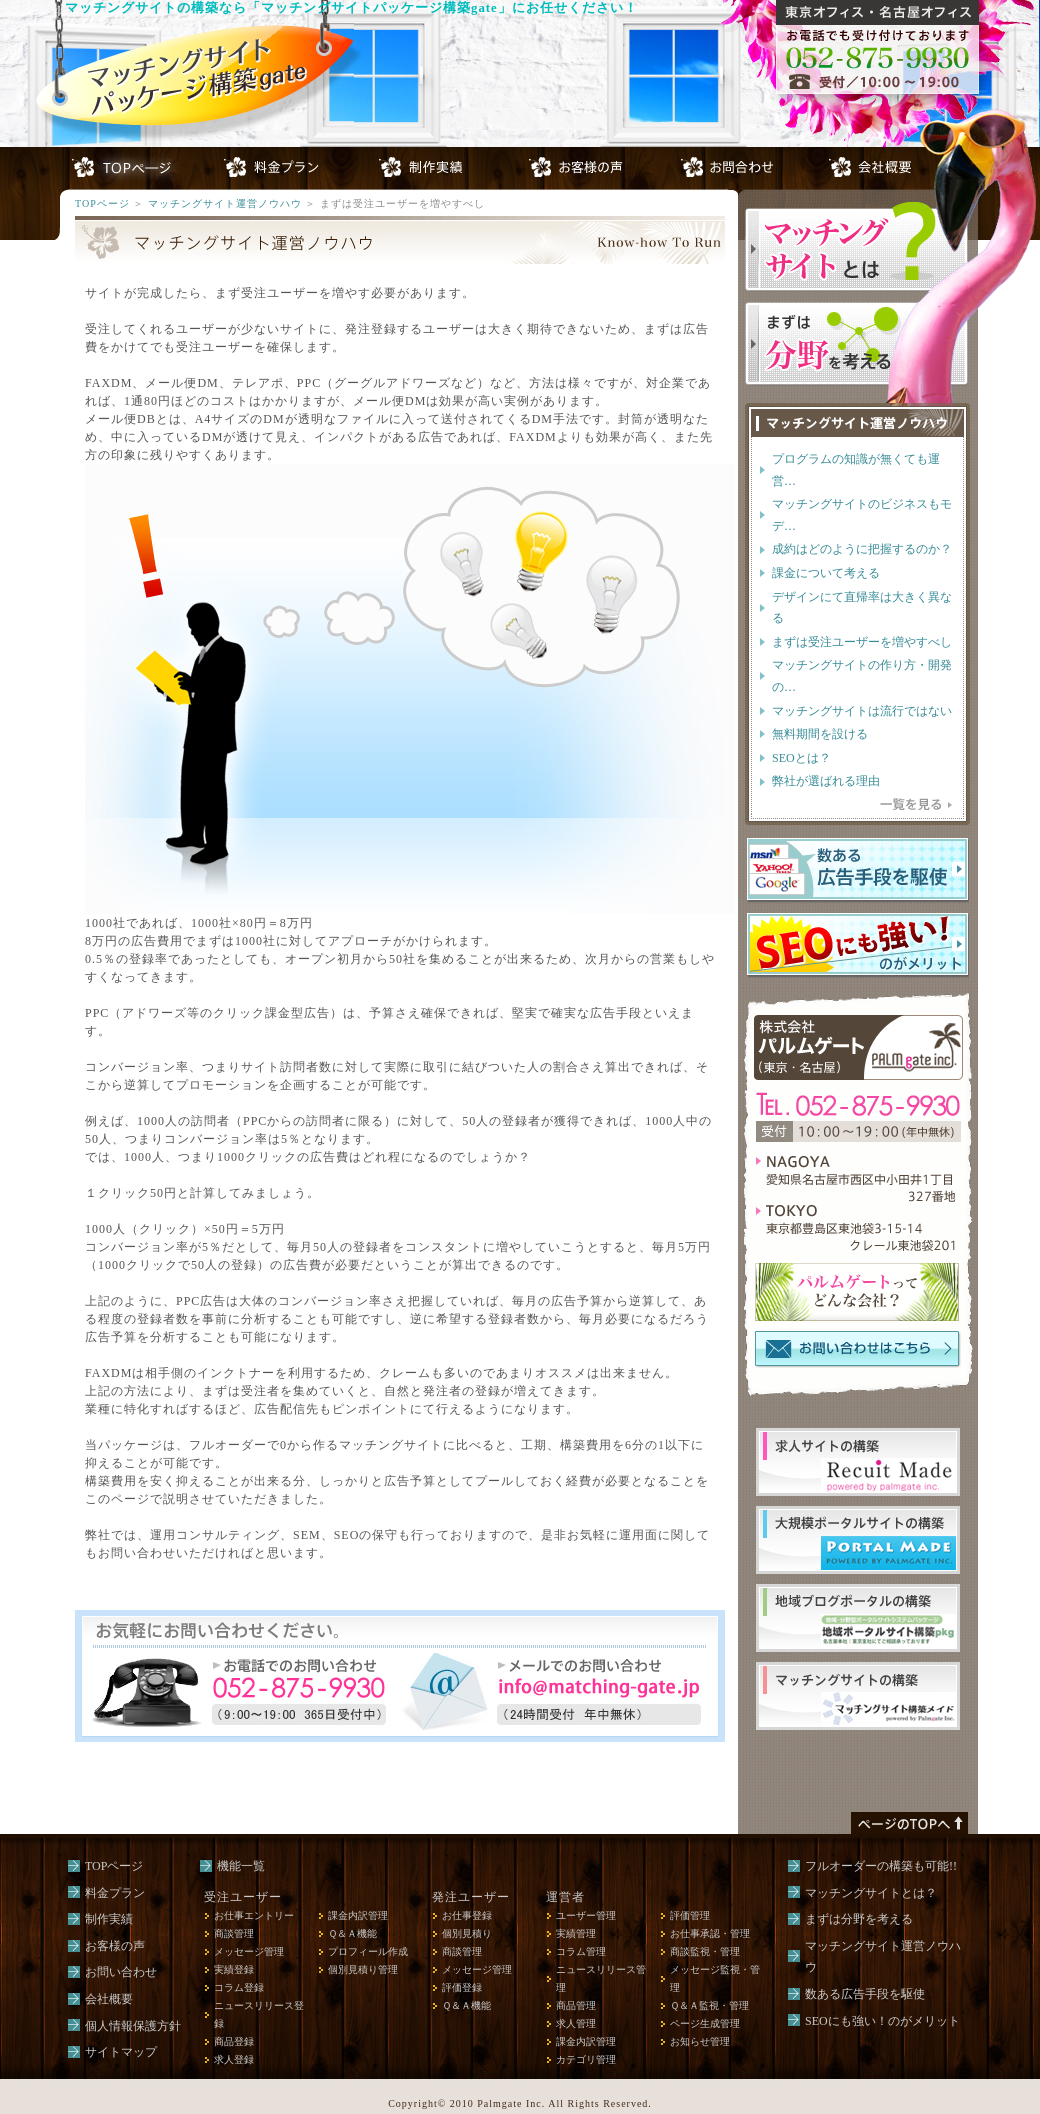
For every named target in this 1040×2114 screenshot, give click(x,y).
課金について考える (826, 573)
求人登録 (234, 2059)
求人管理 (576, 2023)
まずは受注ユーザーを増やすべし (862, 642)
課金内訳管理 (358, 1915)
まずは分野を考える (859, 1919)
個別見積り (467, 1933)
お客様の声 (115, 1946)
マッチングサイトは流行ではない (862, 711)
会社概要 (109, 1999)
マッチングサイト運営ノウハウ (225, 203)
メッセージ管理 (249, 1951)
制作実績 (109, 1919)
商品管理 (576, 2005)
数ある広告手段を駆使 (865, 1994)
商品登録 (234, 2041)
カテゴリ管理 (586, 2059)
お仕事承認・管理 (710, 1933)
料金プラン (115, 1893)
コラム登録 (239, 1987)
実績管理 (576, 1933)
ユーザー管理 (586, 1915)
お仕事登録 (467, 1915)
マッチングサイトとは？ (871, 1893)
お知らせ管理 (700, 2041)
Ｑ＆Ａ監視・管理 (709, 2005)
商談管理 (234, 1933)
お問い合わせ (121, 1972)
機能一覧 (241, 1866)
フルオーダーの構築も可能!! (881, 1866)
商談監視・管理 (705, 1951)
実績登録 (234, 1969)
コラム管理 (581, 1951)
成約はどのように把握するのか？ (862, 549)
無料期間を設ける (820, 734)
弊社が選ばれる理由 (826, 781)
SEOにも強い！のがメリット (882, 2021)
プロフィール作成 (368, 1951)
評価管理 (690, 1915)
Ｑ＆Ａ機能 (352, 1933)
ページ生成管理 (705, 2023)
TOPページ (102, 203)
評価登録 (462, 1987)
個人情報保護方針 (133, 2026)
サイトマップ (121, 2052)
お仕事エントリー (254, 1915)
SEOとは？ (801, 758)
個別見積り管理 (363, 1969)
